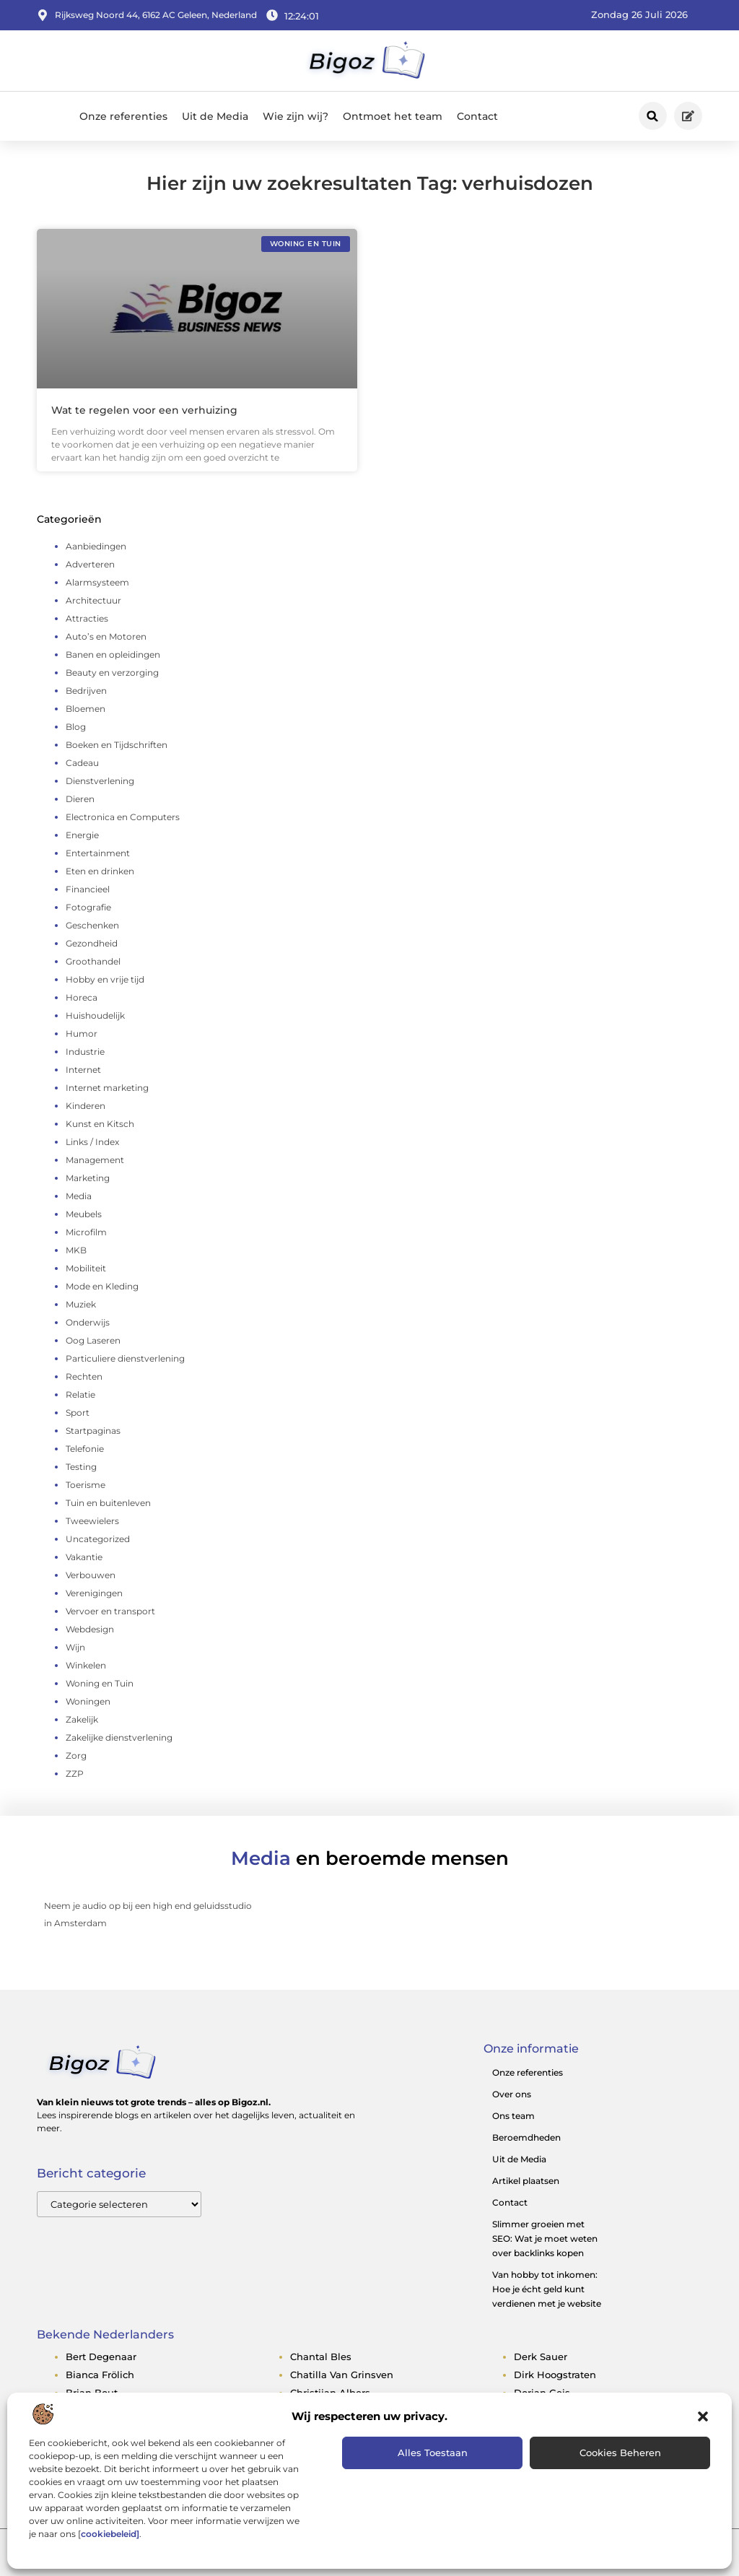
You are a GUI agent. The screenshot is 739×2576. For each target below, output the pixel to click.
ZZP (75, 1773)
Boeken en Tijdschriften (116, 744)
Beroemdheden (526, 2137)
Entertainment (98, 853)
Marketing (88, 1177)
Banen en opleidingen (113, 654)
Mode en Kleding (102, 1286)
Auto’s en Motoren (106, 636)
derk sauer (540, 2356)
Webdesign (90, 1629)
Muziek (81, 1304)
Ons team (513, 2115)
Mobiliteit (86, 1268)
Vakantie (84, 1557)
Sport (77, 1412)
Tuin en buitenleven (108, 1502)
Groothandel (93, 961)
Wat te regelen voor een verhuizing (144, 410)
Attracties (87, 618)
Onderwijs (88, 1322)
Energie (82, 835)
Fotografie (88, 907)
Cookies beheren (620, 2452)
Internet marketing (107, 1087)
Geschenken (92, 925)
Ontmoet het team (392, 116)
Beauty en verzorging (112, 672)
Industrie (85, 1051)
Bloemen (85, 708)
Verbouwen (90, 1575)
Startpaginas (93, 1430)
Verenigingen (94, 1593)
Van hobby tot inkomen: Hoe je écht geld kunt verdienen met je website (546, 2289)
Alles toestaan (433, 2452)
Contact (477, 116)
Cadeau (82, 762)
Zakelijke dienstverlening (119, 1737)
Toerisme (85, 1484)
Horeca (81, 997)
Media (79, 1196)
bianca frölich (100, 2374)
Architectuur (93, 600)
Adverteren (90, 564)
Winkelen (86, 1665)
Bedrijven (86, 690)
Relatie (80, 1394)
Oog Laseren (93, 1340)
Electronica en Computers (123, 816)
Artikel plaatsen (525, 2180)
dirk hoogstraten (555, 2374)
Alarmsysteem (97, 582)
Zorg (76, 1755)
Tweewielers (92, 1520)
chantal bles (320, 2356)
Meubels (84, 1214)
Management (95, 1159)
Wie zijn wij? (295, 116)
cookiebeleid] (110, 2533)
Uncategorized (98, 1538)
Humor (81, 1033)
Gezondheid (92, 943)
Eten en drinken (100, 871)
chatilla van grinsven (341, 2374)
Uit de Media (215, 116)
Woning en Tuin (100, 1683)
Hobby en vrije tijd (105, 979)
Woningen (88, 1701)
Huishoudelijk (95, 1015)
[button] (703, 2416)
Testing (81, 1466)
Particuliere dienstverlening (125, 1358)
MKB (76, 1250)
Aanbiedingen (96, 546)
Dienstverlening (100, 780)
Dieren (80, 798)
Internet (83, 1069)
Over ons (511, 2094)
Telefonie (85, 1448)
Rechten (84, 1376)
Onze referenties (123, 116)
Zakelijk (82, 1719)
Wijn (75, 1647)
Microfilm (86, 1232)
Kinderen (85, 1105)
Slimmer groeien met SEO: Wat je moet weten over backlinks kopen (545, 2238)
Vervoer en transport (110, 1611)
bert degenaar (101, 2356)
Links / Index (92, 1141)
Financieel (88, 889)
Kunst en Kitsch (100, 1123)
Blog (76, 726)
